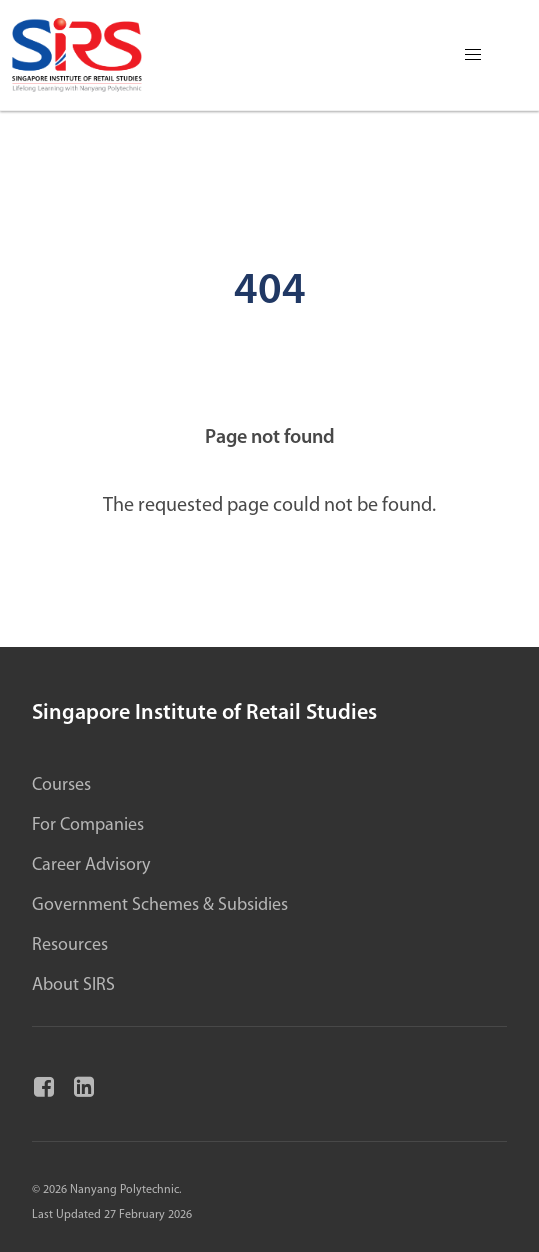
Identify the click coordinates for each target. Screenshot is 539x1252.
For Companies (88, 825)
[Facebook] (52, 1088)
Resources (70, 945)
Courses (61, 785)
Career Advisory (91, 865)
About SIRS (73, 985)
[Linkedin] (92, 1088)
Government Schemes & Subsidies (160, 905)
